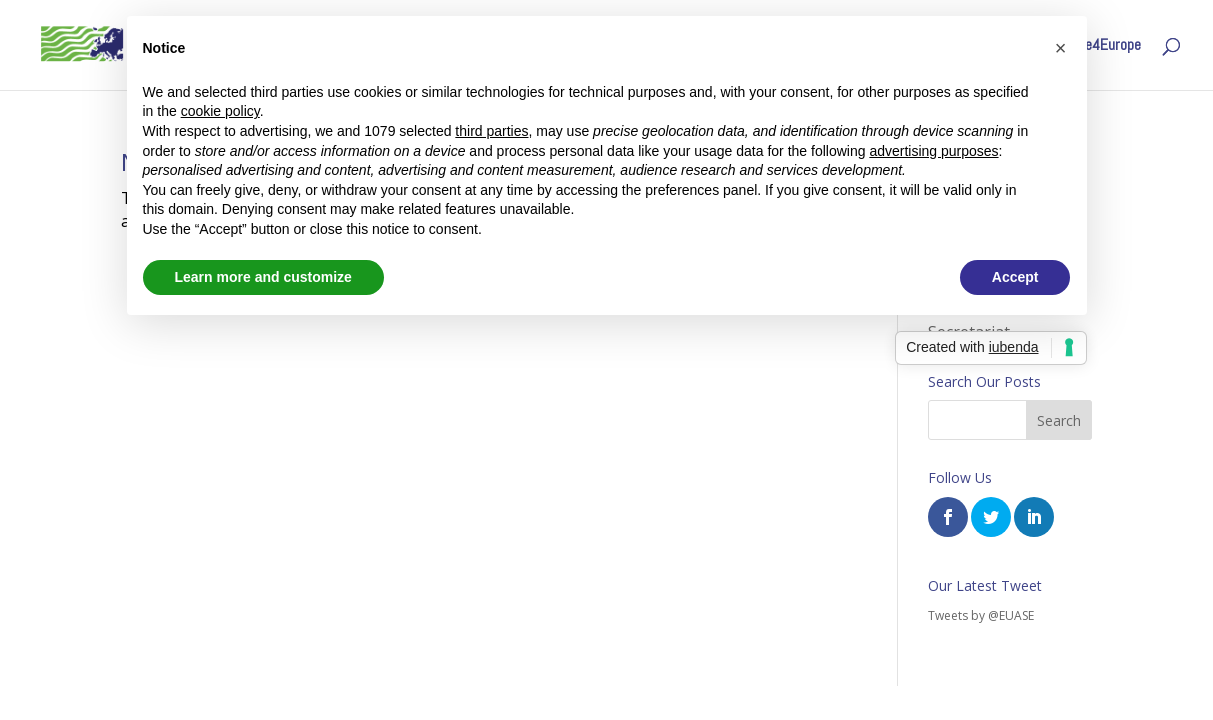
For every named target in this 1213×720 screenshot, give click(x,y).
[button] (1061, 48)
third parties (491, 131)
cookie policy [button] (220, 111)
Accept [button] (1015, 277)
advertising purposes (933, 151)
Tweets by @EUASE (981, 615)
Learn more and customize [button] (263, 277)
